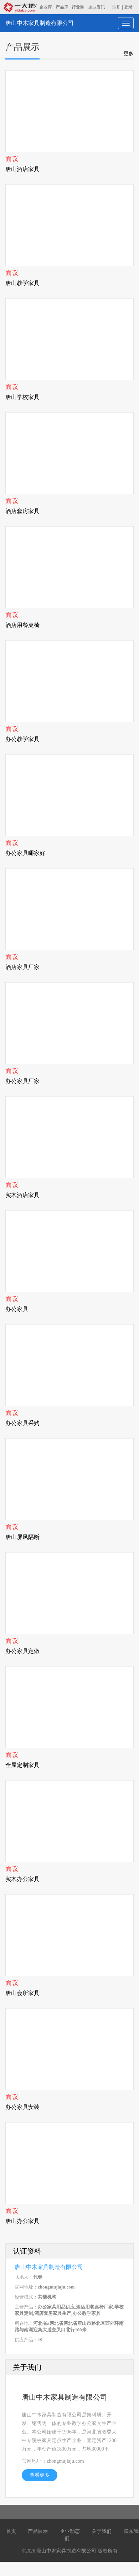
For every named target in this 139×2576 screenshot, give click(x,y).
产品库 (62, 7)
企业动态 (70, 2531)
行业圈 (78, 7)
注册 (116, 7)
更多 (129, 53)
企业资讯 (96, 7)
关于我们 (102, 2531)
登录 (128, 7)
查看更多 (40, 2475)
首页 (11, 2531)
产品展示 (38, 2531)
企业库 (45, 7)
